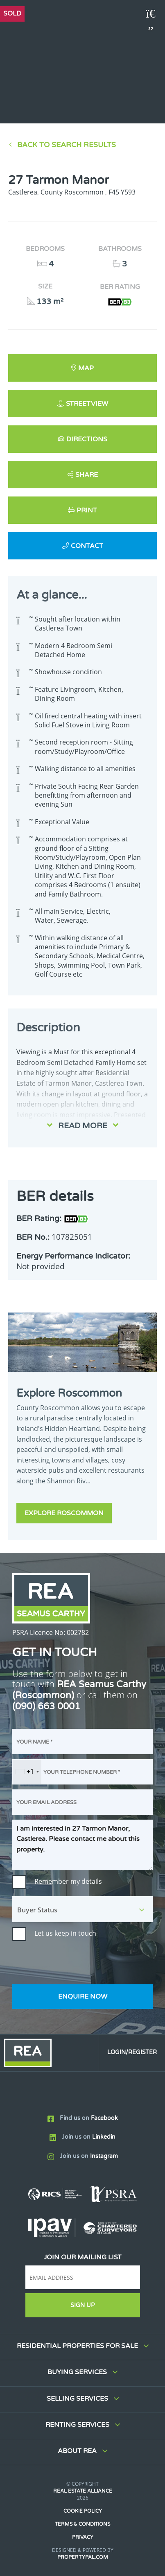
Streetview (87, 404)
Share (86, 475)
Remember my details (68, 1881)
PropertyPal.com (82, 2557)
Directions (86, 439)
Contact (87, 546)
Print (87, 510)
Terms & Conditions (82, 2524)
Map (86, 368)
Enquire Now (82, 1996)
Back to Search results (66, 145)
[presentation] (74, 1963)
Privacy (82, 2537)
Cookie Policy (82, 2511)
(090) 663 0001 (46, 1706)
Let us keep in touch (65, 1933)
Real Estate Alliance (82, 2491)
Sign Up (82, 2305)
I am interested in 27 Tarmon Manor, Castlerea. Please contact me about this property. (82, 1845)
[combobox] (27, 1772)
